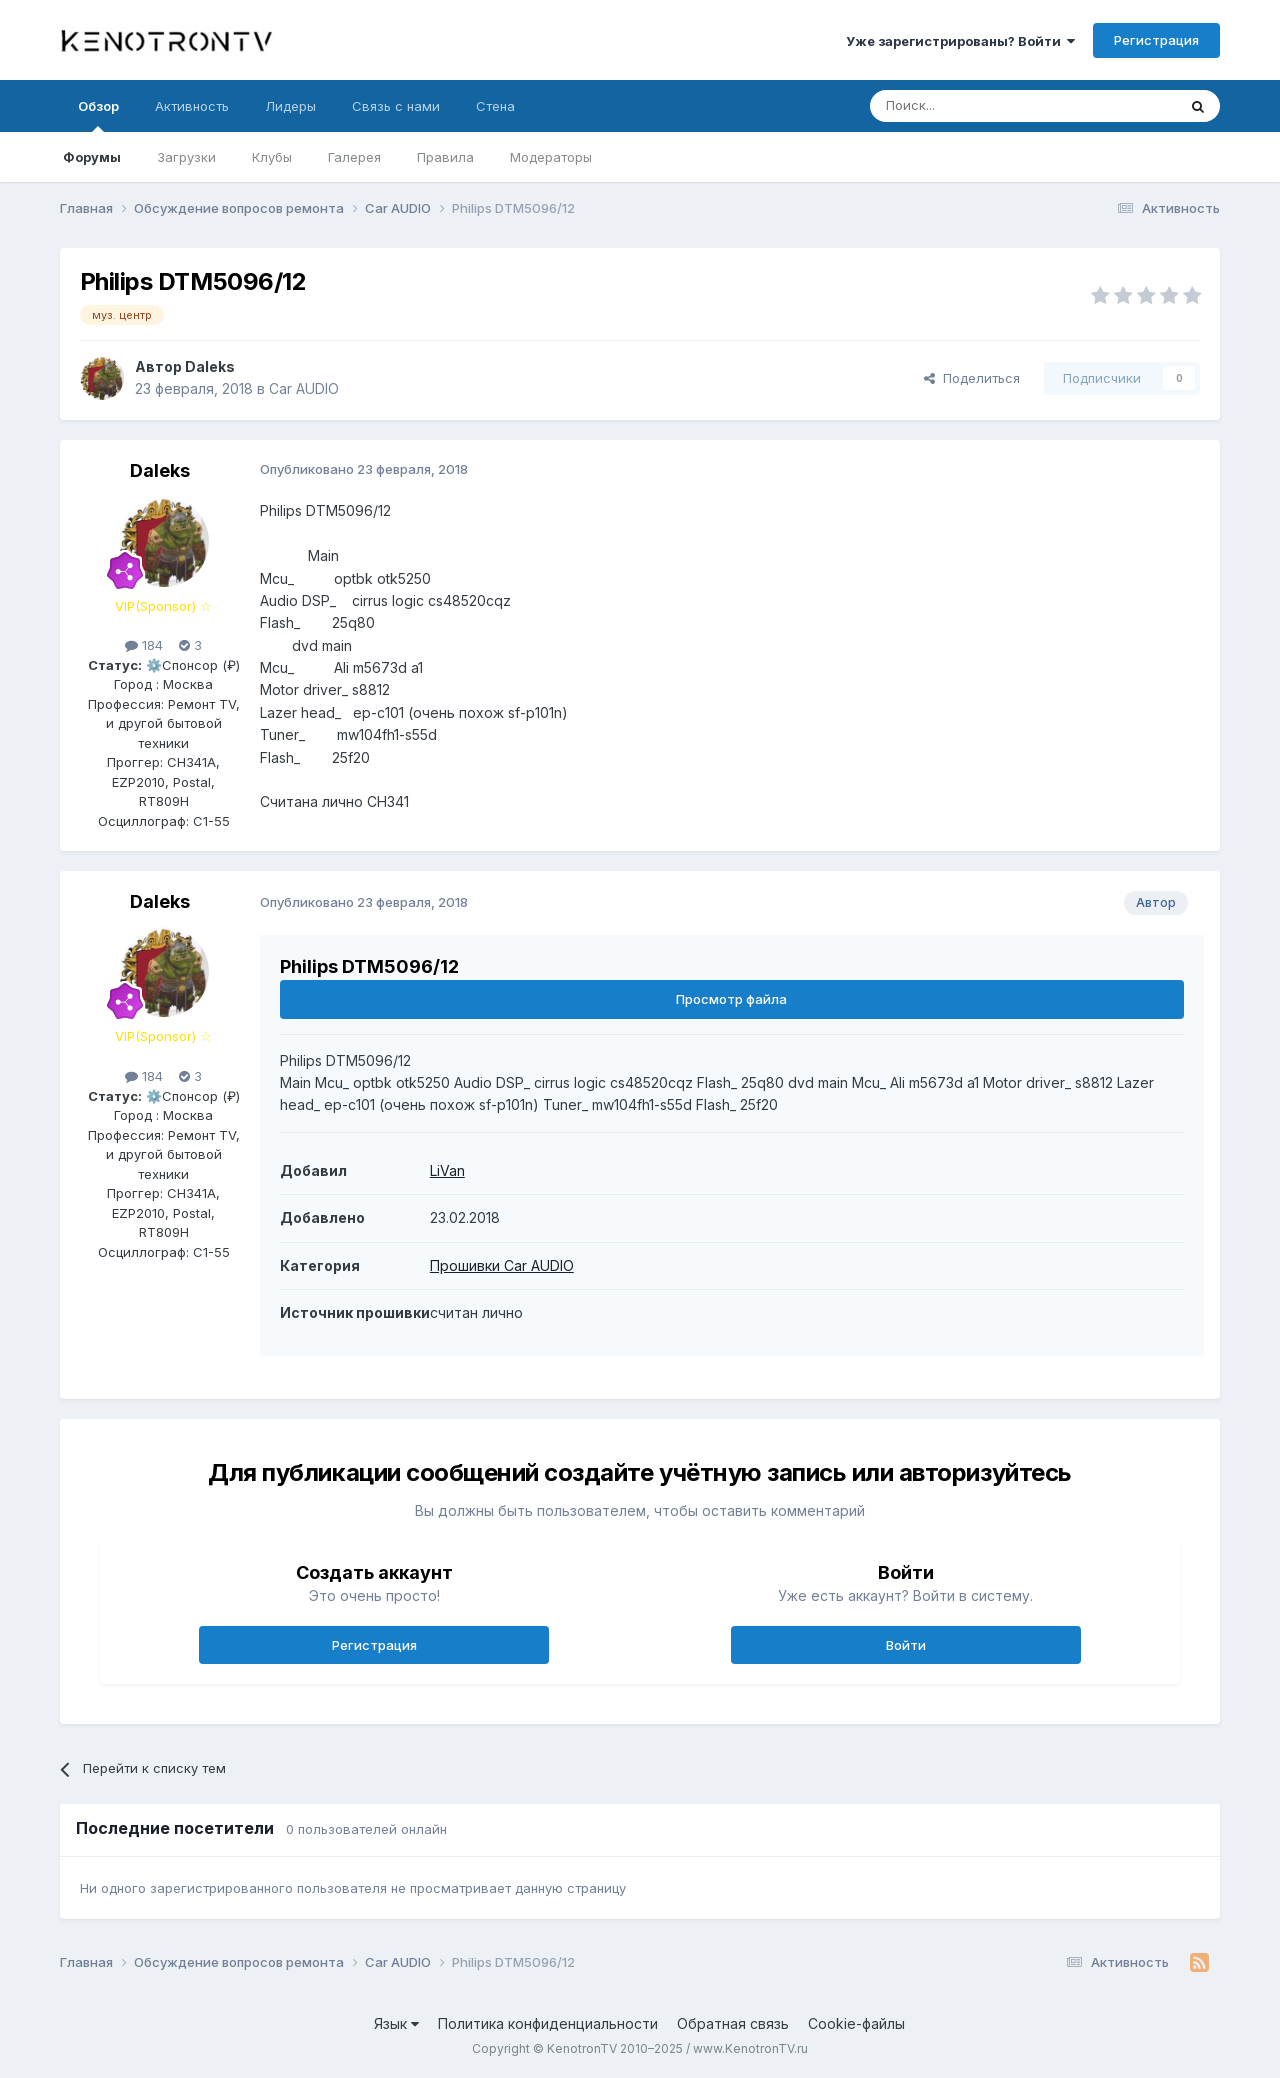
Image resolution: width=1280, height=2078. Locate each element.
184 (144, 645)
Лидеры (290, 106)
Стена (495, 106)
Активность (192, 106)
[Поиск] (977, 106)
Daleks (210, 366)
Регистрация (1156, 40)
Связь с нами (396, 106)
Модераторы (551, 157)
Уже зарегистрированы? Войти (960, 41)
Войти (906, 1645)
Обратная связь (733, 2023)
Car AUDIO (304, 388)
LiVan (447, 1170)
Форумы (92, 157)
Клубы (272, 157)
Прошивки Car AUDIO (502, 1265)
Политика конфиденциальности (548, 2023)
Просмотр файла (731, 999)
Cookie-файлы (856, 2023)
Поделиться (972, 378)
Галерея (354, 157)
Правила (445, 157)
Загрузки (186, 157)
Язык (396, 2023)
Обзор (98, 115)
